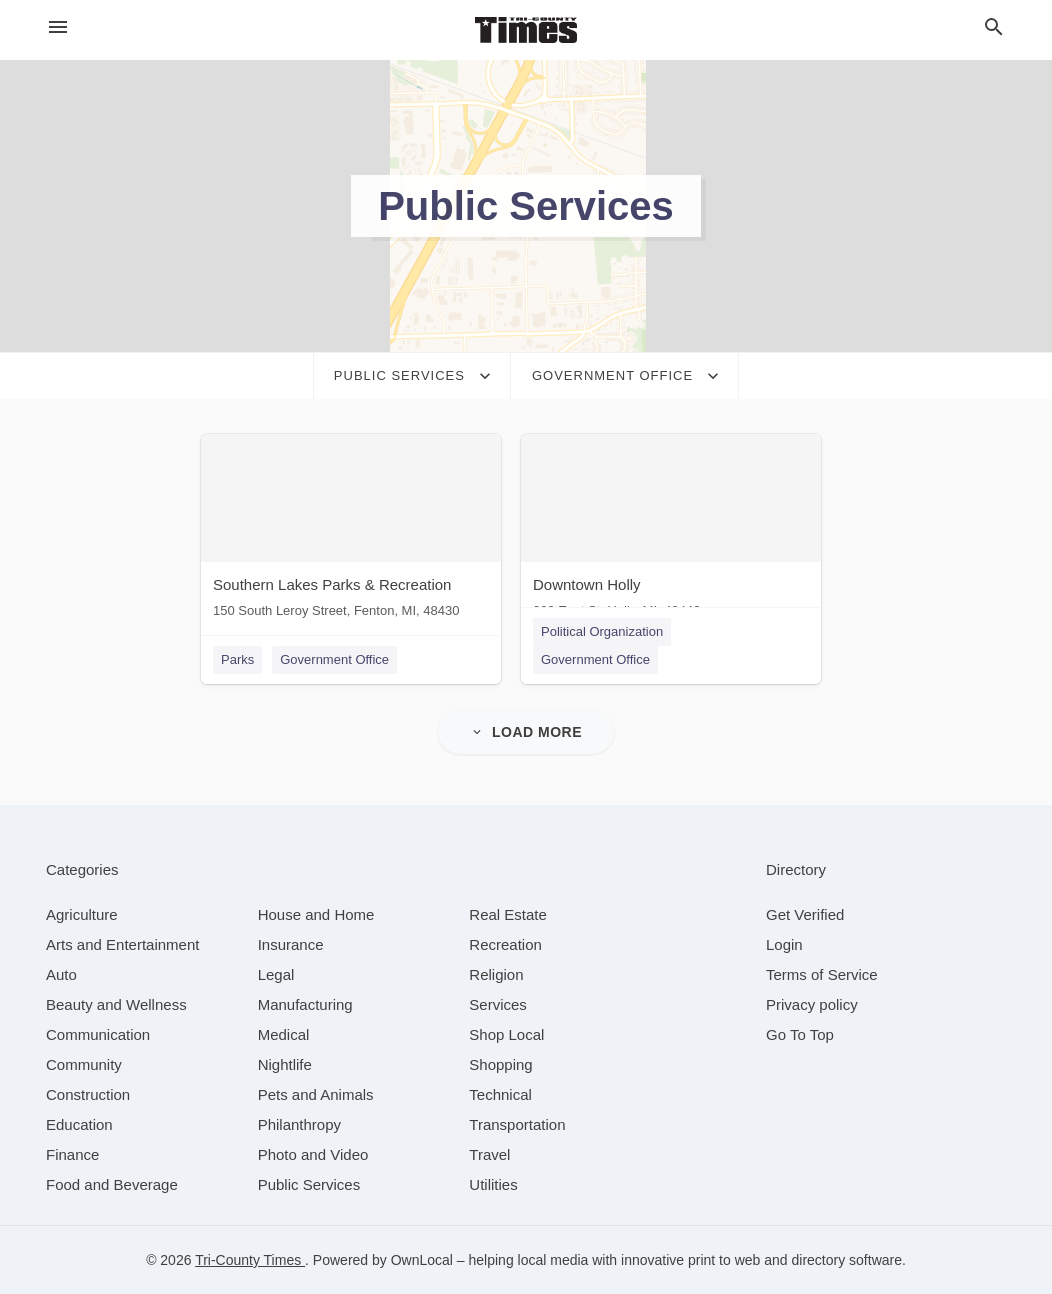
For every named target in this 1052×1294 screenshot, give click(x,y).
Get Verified (805, 914)
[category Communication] (98, 1034)
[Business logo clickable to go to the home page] (526, 30)
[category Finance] (72, 1154)
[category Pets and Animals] (316, 1094)
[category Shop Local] (506, 1034)
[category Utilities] (493, 1184)
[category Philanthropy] (299, 1124)
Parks (237, 659)
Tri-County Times (250, 1260)
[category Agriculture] (82, 914)
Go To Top (800, 1034)
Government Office (334, 659)
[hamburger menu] (58, 27)
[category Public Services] (309, 1184)
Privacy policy (812, 1004)
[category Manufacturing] (305, 1004)
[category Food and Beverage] (112, 1184)
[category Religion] (496, 974)
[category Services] (498, 1004)
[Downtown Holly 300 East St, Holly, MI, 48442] (671, 530)
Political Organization (602, 631)
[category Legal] (276, 974)
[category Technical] (500, 1094)
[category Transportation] (517, 1124)
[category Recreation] (505, 944)
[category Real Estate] (508, 914)
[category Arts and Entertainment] (122, 944)
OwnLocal (422, 1260)
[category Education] (79, 1124)
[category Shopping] (500, 1064)
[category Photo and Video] (313, 1154)
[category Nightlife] (285, 1064)
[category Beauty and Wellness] (116, 1004)
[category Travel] (489, 1154)
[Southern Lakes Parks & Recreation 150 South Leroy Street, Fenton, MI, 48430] (351, 530)
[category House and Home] (316, 914)
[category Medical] (284, 1034)
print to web (724, 1260)
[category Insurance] (291, 944)
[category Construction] (88, 1094)
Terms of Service (822, 974)
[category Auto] (61, 974)
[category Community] (84, 1064)
